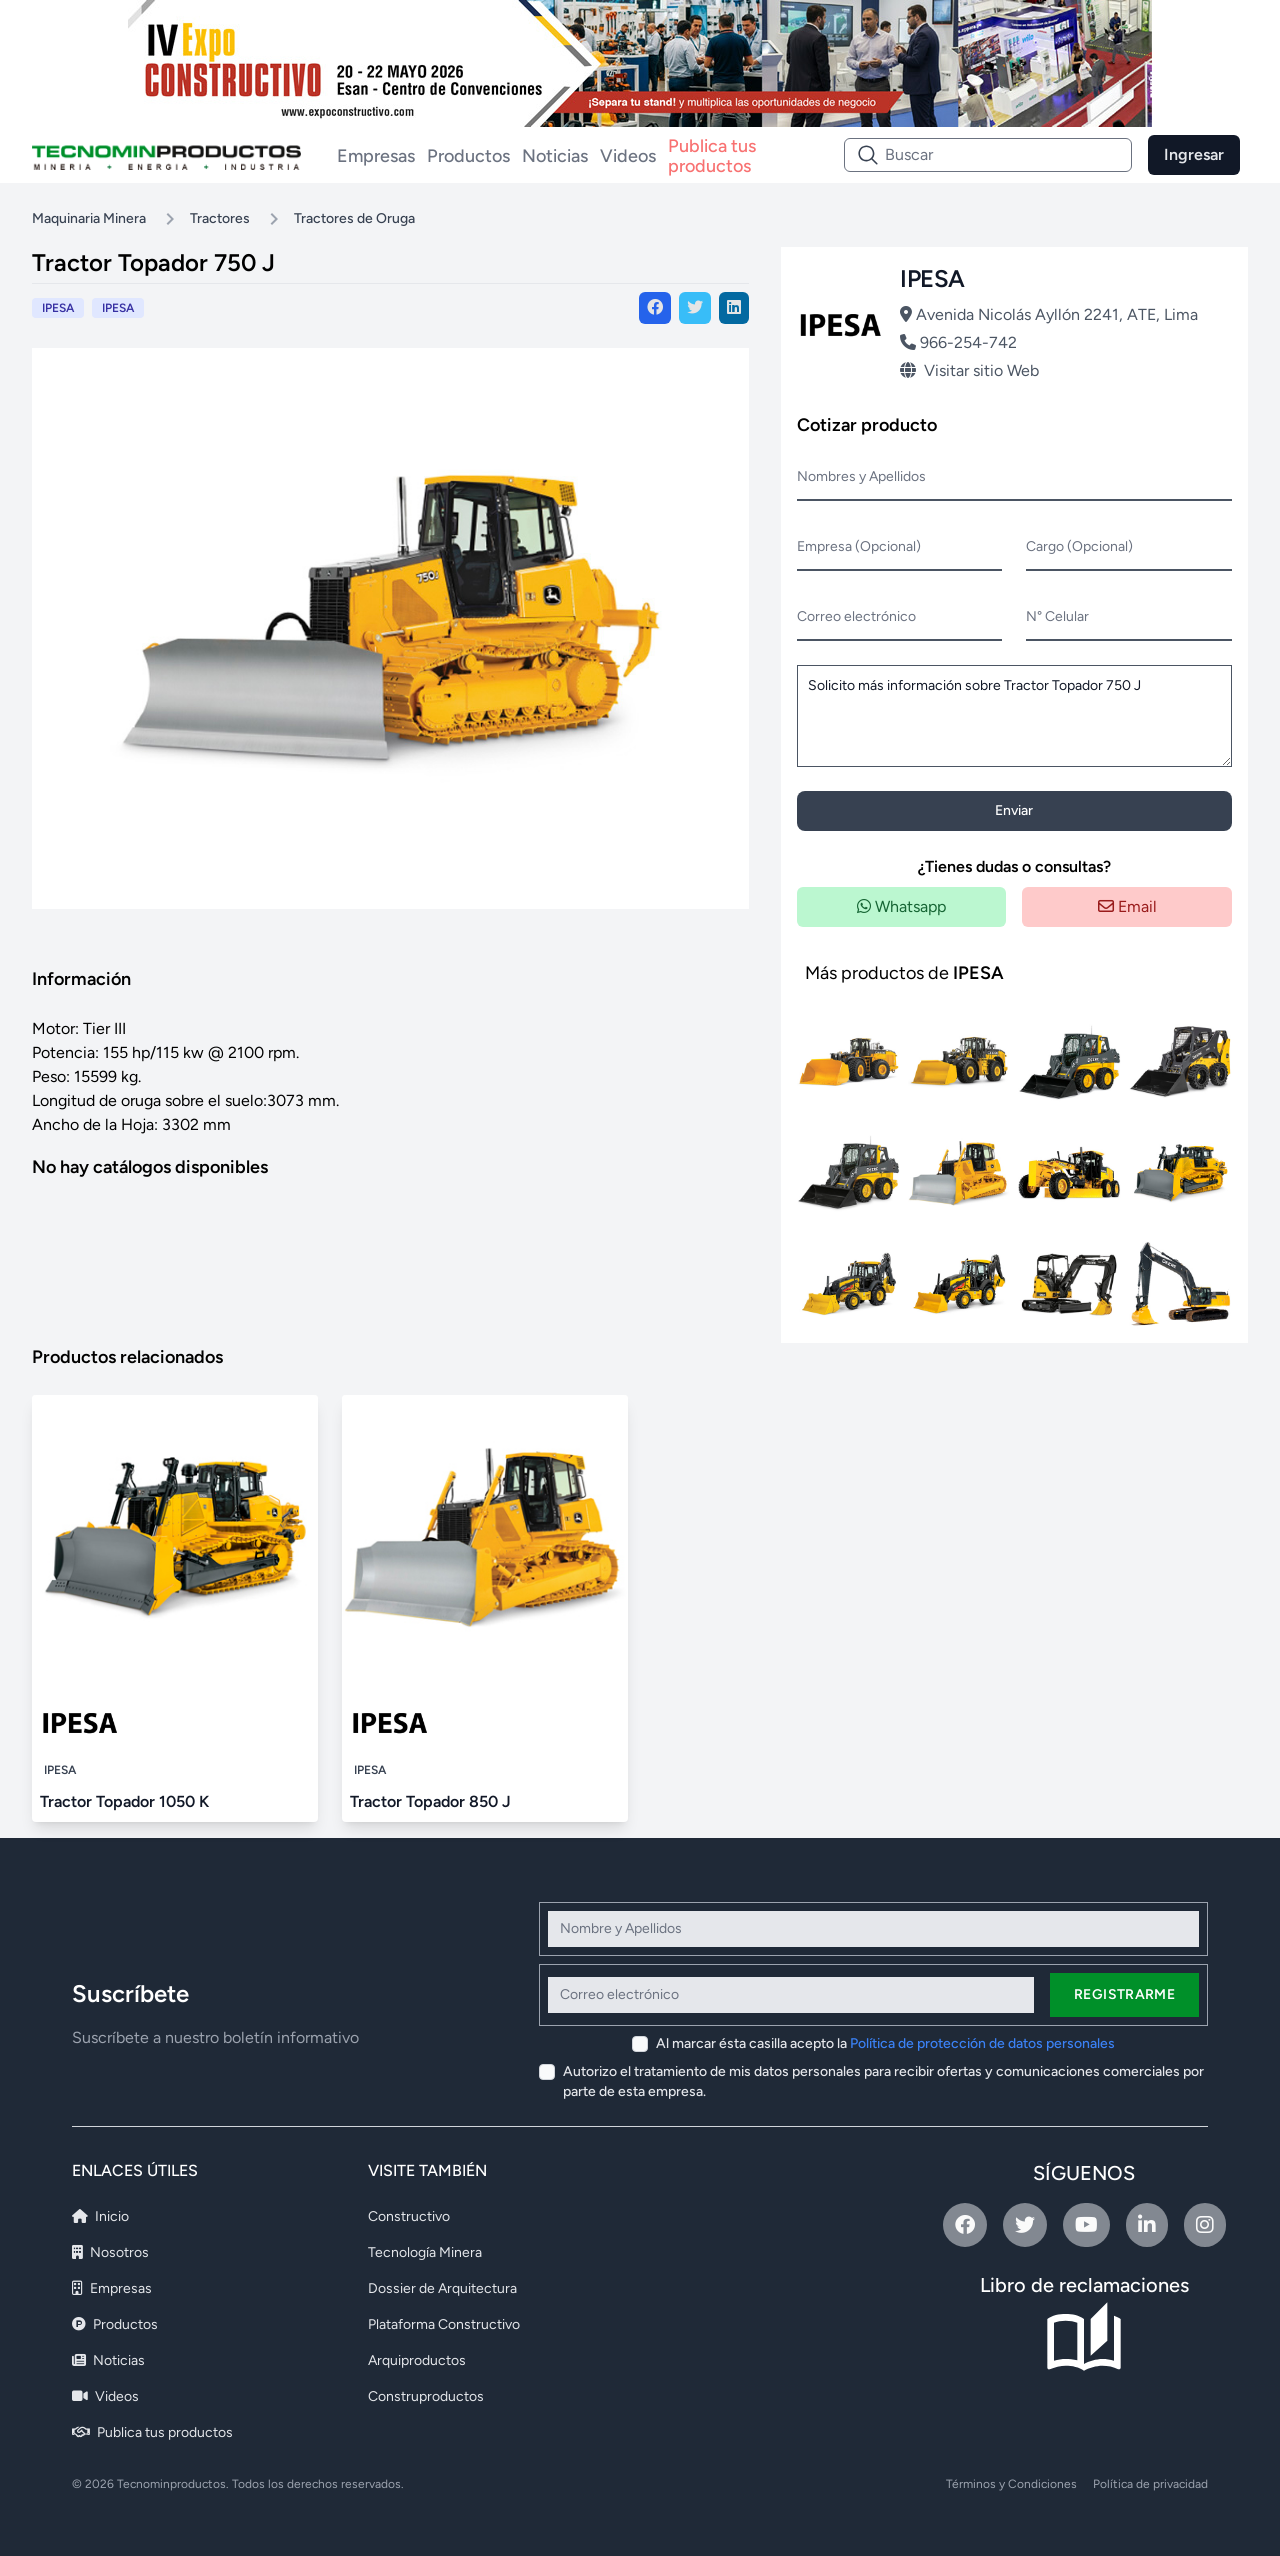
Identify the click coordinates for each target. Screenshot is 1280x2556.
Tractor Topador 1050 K (124, 1801)
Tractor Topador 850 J (430, 1801)
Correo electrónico (856, 616)
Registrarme (1124, 1994)
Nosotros (110, 2252)
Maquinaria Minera (89, 218)
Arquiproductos (417, 2360)
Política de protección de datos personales (982, 2043)
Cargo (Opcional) (1079, 546)
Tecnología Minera (425, 2252)
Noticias (555, 156)
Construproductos (426, 2396)
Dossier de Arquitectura (442, 2288)
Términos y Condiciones (1011, 2484)
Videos (628, 156)
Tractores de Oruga (354, 218)
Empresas (376, 156)
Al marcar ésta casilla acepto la (885, 2043)
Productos (468, 156)
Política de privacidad (1150, 2484)
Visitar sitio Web (969, 370)
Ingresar (1194, 154)
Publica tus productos (712, 155)
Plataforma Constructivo (444, 2324)
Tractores (220, 218)
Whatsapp (901, 906)
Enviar (1014, 810)
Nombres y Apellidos (861, 476)
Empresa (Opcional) (859, 546)
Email (1127, 906)
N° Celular (1057, 616)
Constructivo (409, 2216)
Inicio (100, 2216)
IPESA (118, 308)
